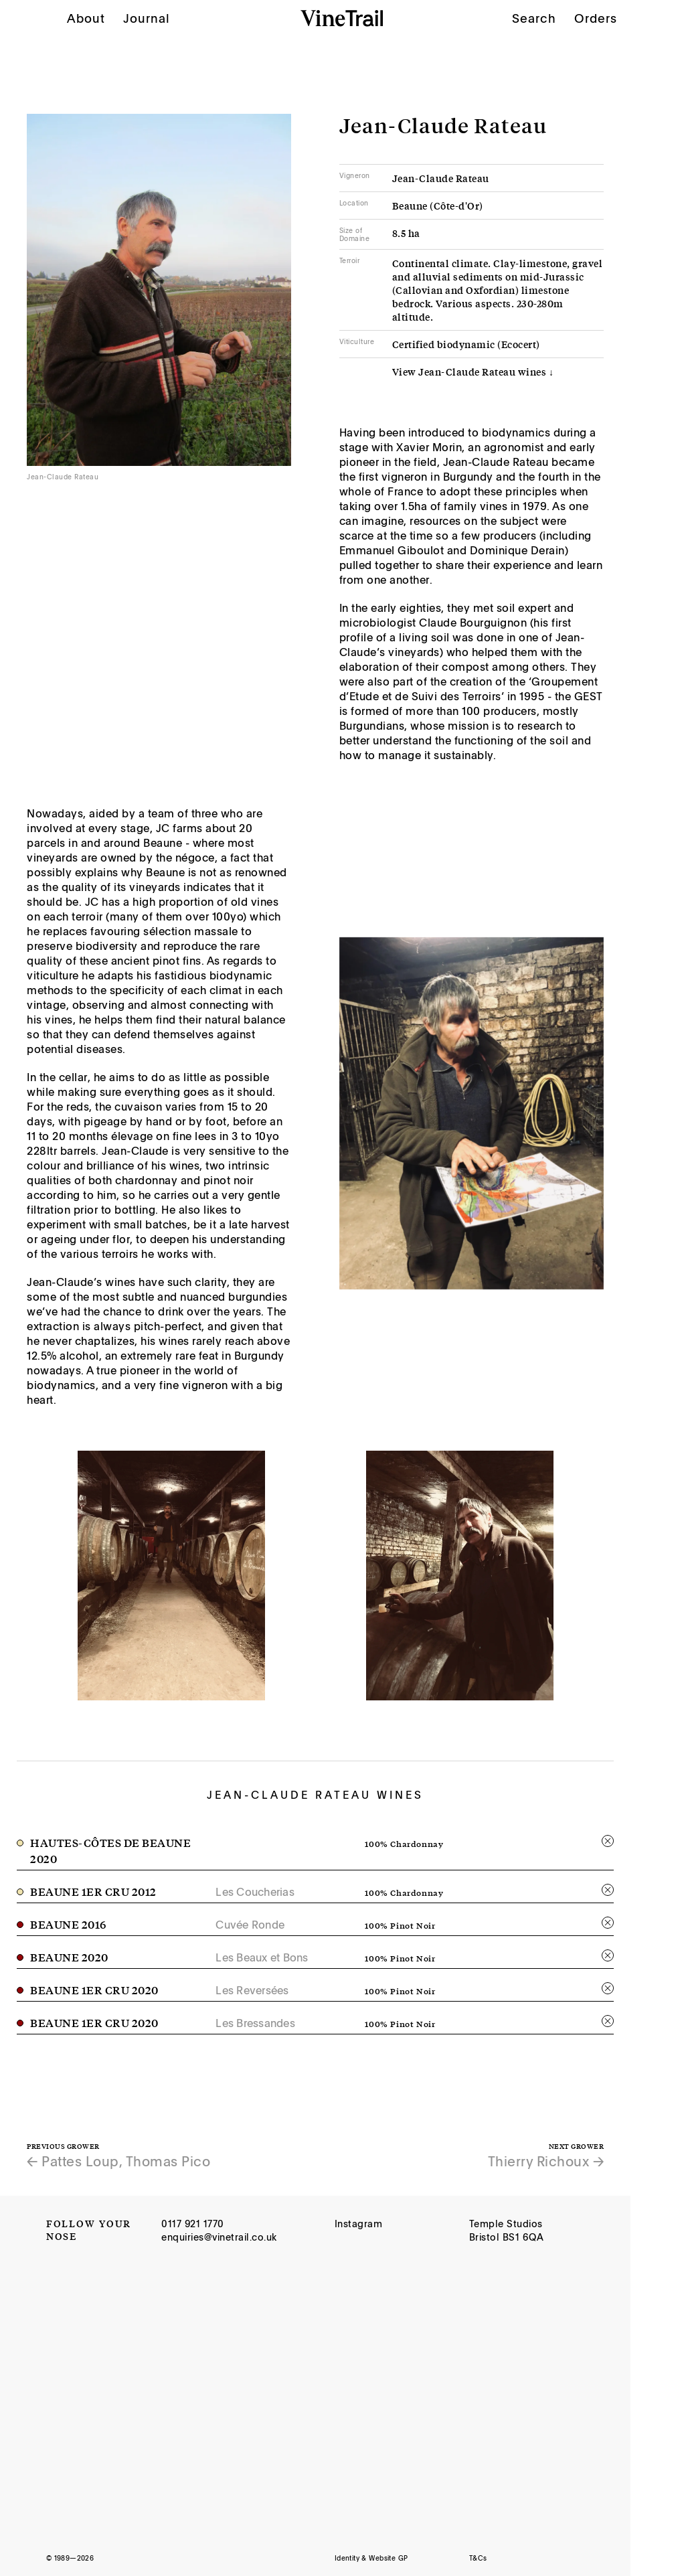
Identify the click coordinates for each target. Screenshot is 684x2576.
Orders (595, 18)
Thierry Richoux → (546, 2161)
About (86, 18)
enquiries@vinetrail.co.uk (219, 2237)
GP (403, 2558)
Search (534, 18)
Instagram (359, 2223)
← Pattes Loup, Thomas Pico (118, 2161)
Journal (146, 18)
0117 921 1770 (192, 2223)
